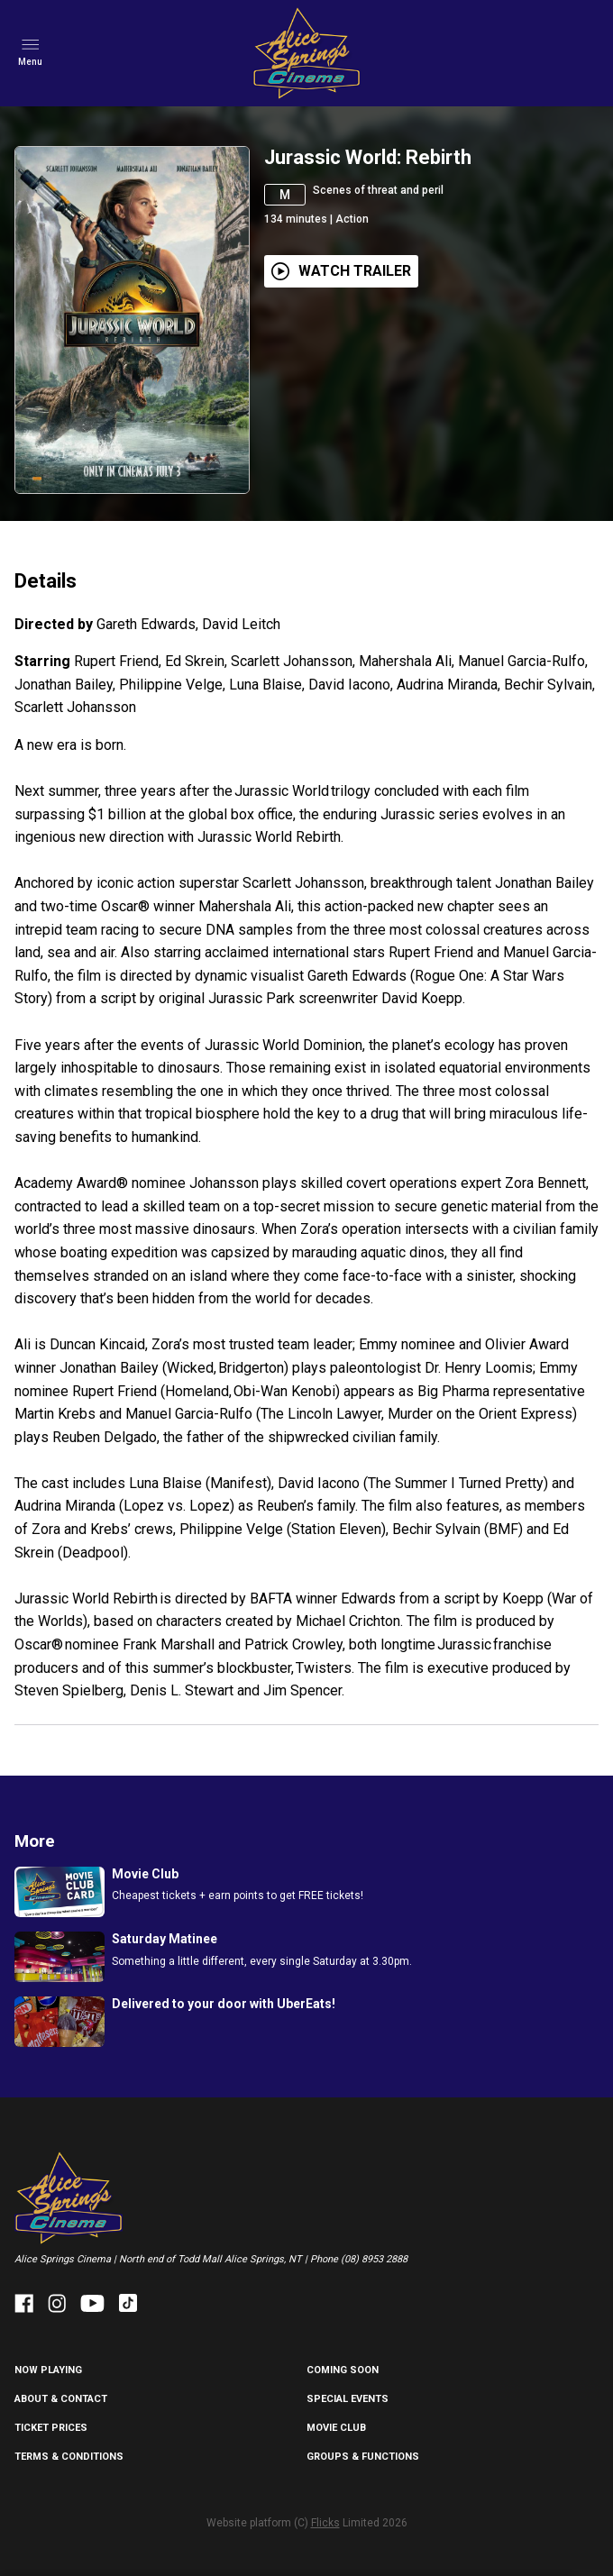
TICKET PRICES (50, 2428)
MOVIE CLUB (336, 2428)
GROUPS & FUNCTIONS (362, 2456)
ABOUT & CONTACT (60, 2399)
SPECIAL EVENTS (347, 2399)
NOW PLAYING (48, 2370)
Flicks (325, 2523)
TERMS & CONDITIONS (69, 2456)
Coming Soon (342, 2370)
